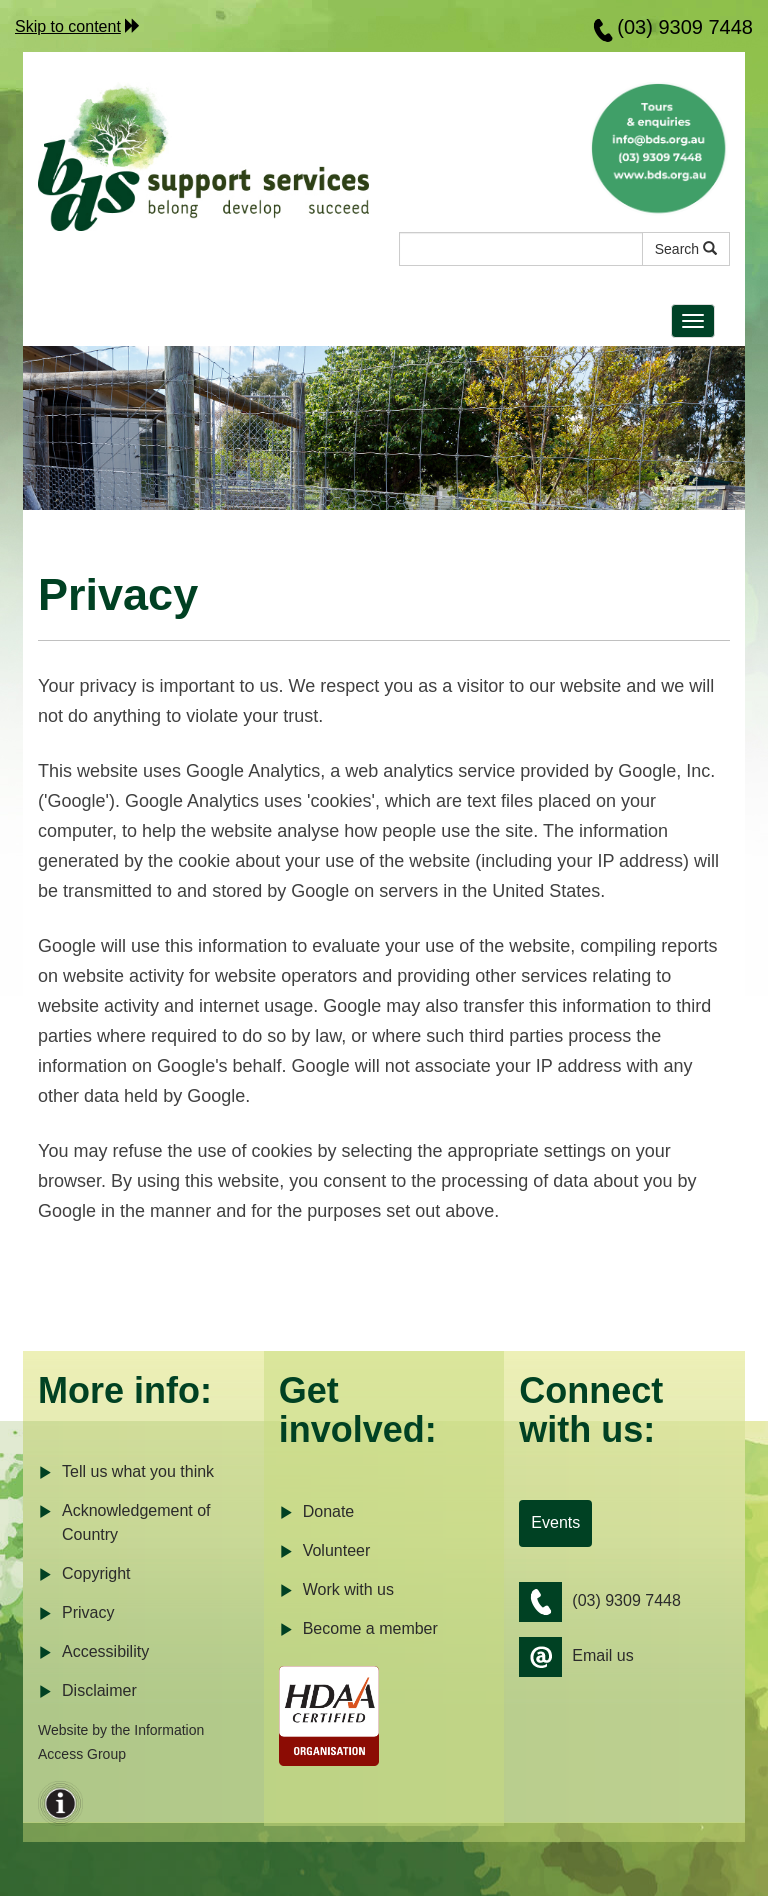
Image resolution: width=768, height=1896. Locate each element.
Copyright (84, 1574)
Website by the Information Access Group (121, 1742)
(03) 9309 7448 (685, 27)
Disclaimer (87, 1691)
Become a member (358, 1629)
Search (686, 249)
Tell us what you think (126, 1472)
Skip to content (68, 26)
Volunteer (325, 1551)
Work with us (336, 1590)
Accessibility (93, 1652)
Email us (576, 1657)
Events (555, 1522)
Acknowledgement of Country (124, 1521)
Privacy (76, 1613)
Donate (317, 1512)
